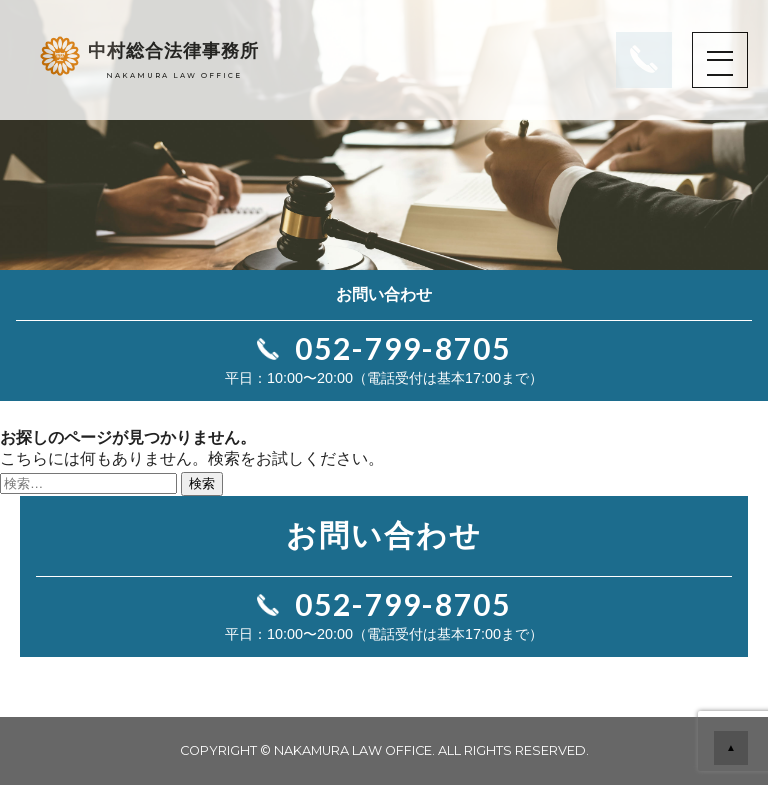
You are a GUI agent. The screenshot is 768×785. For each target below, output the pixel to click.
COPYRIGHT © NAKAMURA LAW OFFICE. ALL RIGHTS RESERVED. (384, 750)
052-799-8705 (403, 348)
